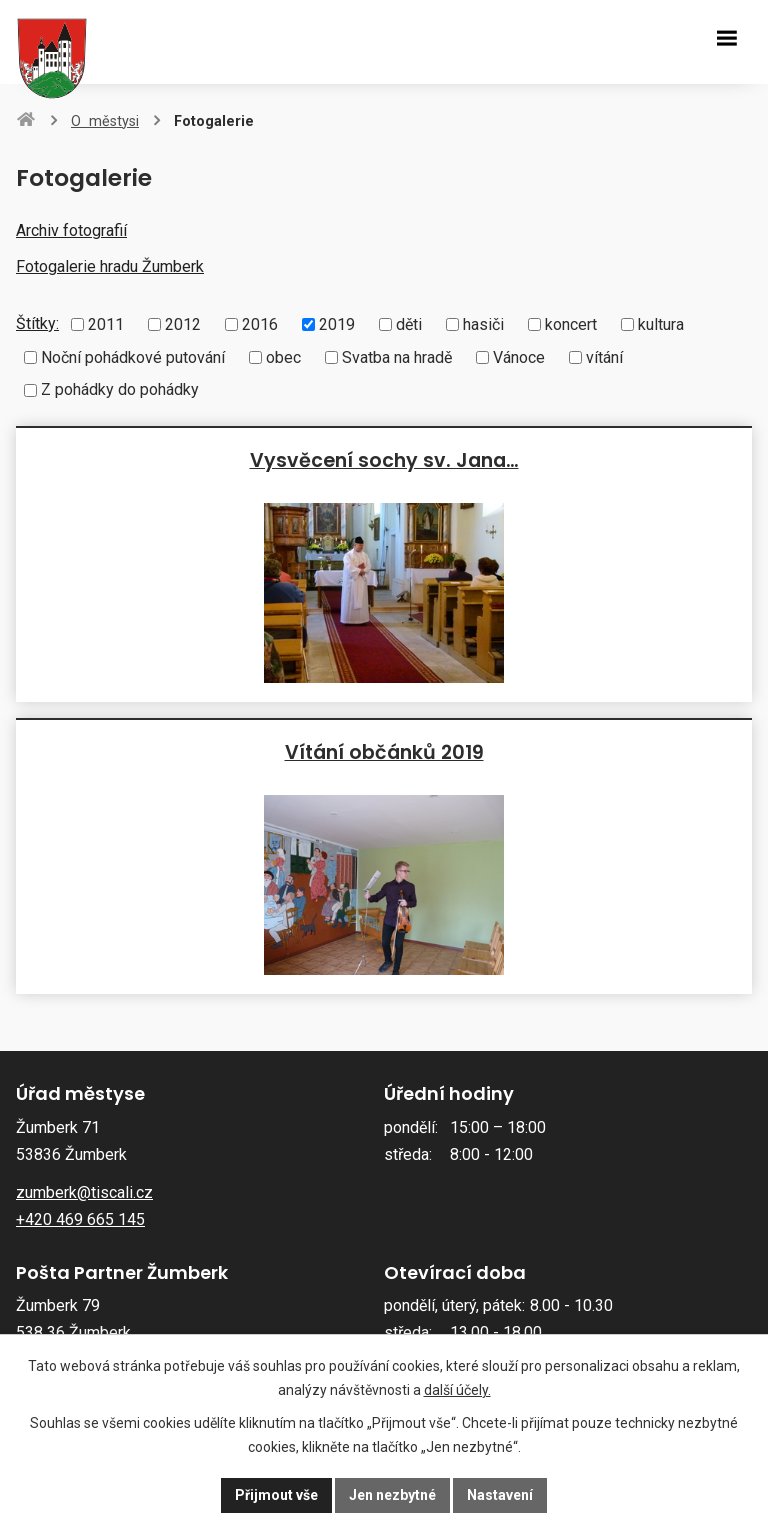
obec (283, 356)
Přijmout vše (276, 1495)
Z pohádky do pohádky (120, 389)
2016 (260, 324)
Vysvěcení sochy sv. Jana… (384, 460)
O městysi (105, 121)
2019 (337, 324)
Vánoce (519, 356)
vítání (604, 356)
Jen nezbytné (392, 1495)
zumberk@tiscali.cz (84, 1192)
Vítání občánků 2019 (384, 752)
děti (409, 324)
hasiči (483, 324)
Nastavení (500, 1495)
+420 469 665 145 (80, 1219)
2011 (106, 324)
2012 (183, 324)
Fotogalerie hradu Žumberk (110, 266)
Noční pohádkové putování (133, 356)
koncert (571, 324)
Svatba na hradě (397, 356)
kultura (661, 324)
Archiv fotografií (71, 230)
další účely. (457, 1390)
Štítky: (37, 323)
